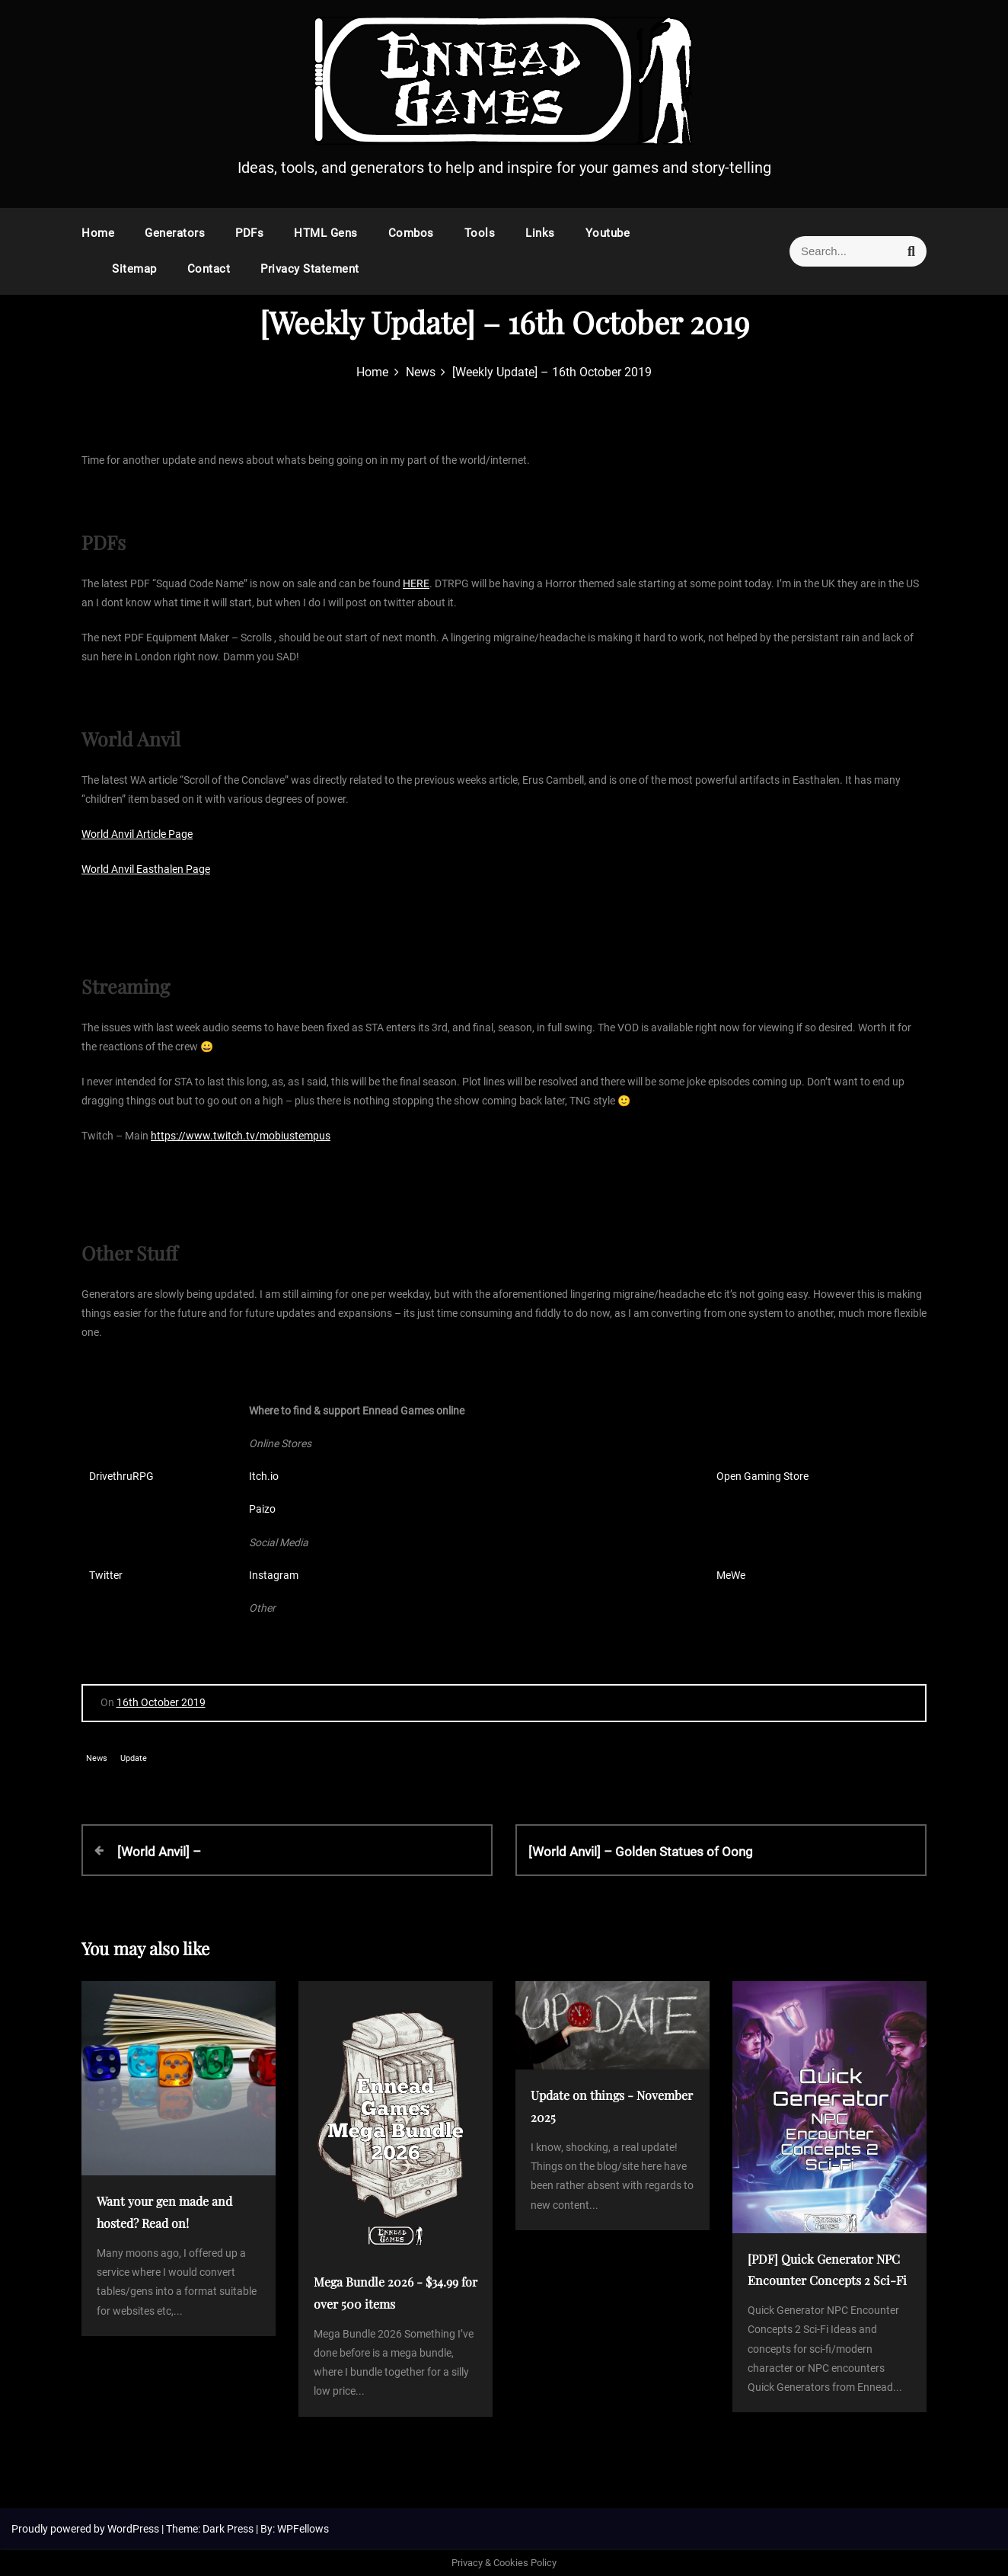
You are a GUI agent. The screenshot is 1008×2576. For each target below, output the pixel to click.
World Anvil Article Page (137, 834)
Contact (209, 269)
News (96, 1758)
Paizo (262, 1509)
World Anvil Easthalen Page (145, 869)
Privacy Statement (309, 269)
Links (540, 233)
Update (133, 1758)
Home (97, 233)
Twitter (106, 1575)
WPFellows (303, 2529)
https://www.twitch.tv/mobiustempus (240, 1136)
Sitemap (134, 269)
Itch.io (264, 1476)
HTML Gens (326, 233)
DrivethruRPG (121, 1476)
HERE (416, 583)
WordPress (134, 2529)
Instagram (273, 1575)
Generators (175, 233)
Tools (480, 233)
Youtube (607, 233)
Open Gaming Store (762, 1476)
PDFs (249, 233)
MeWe (730, 1575)
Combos (411, 233)
